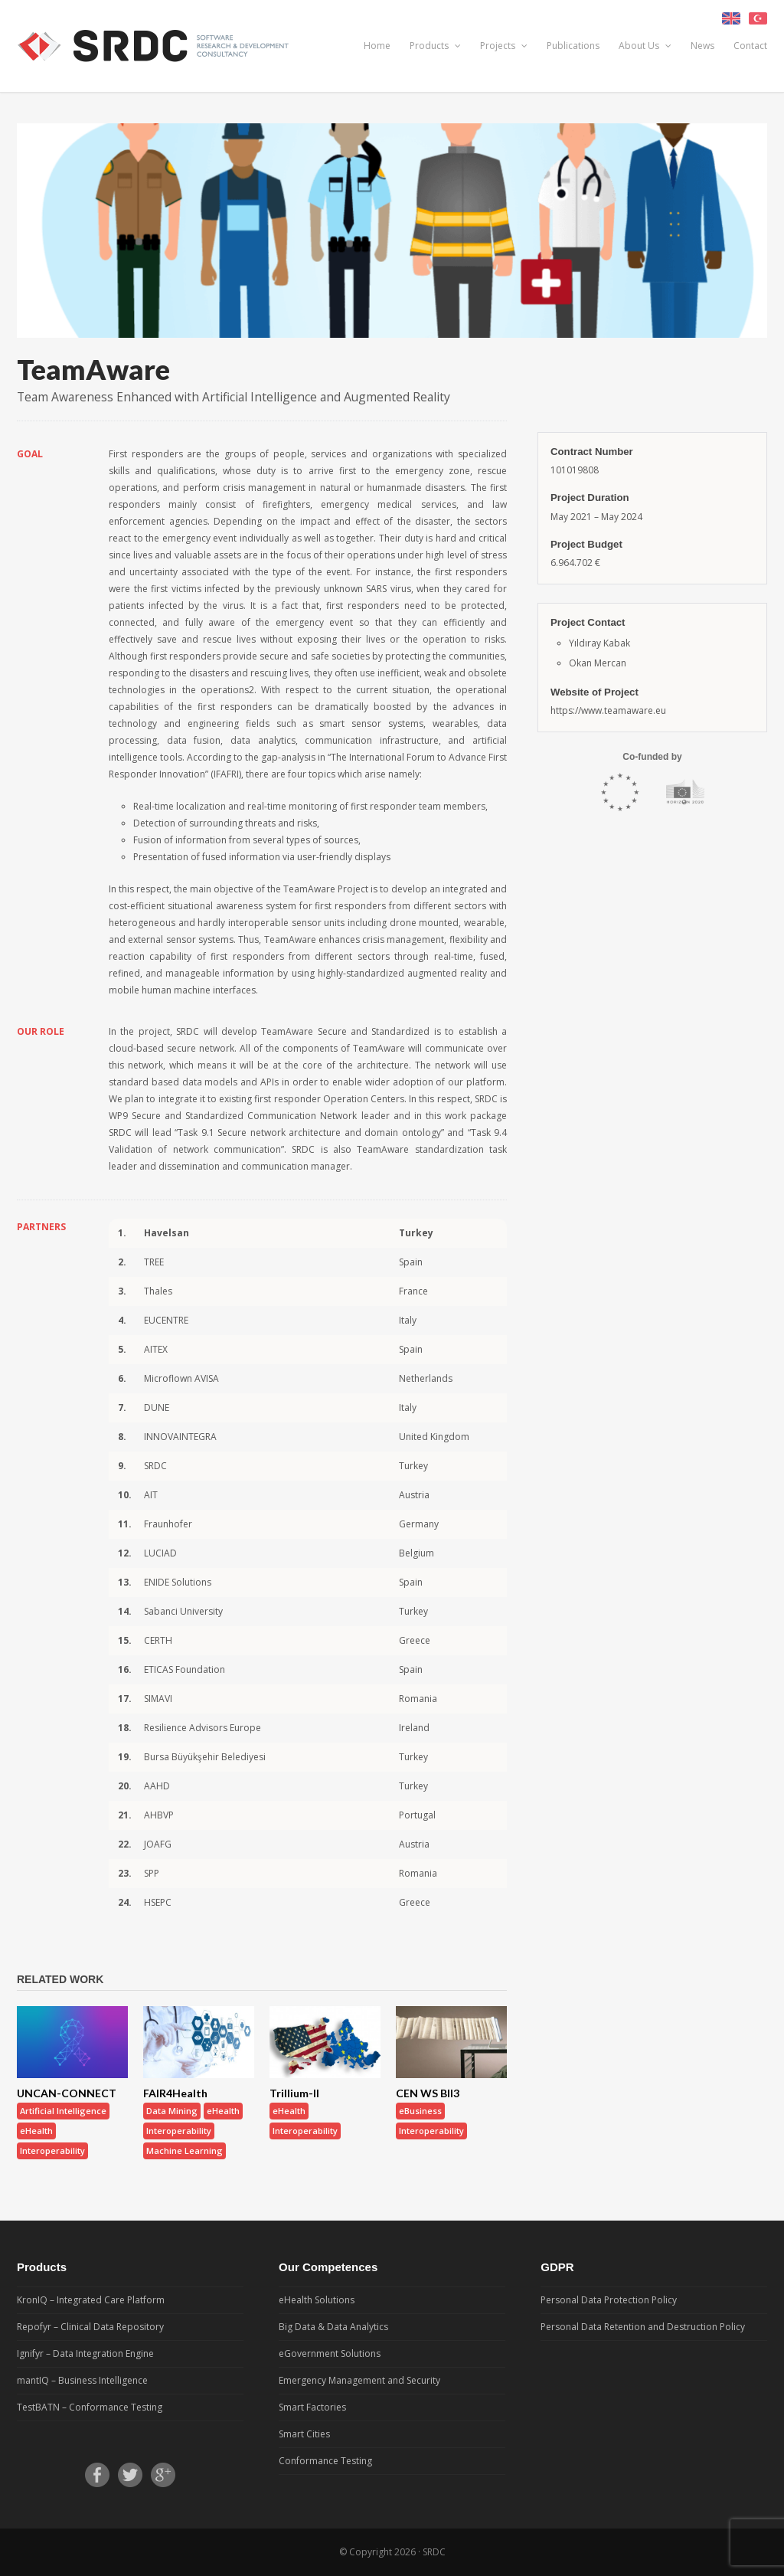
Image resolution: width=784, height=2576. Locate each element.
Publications (573, 45)
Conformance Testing (325, 2460)
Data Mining (172, 2110)
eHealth (36, 2130)
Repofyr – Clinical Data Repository (90, 2326)
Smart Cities (304, 2433)
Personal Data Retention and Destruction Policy (643, 2326)
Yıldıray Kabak (599, 643)
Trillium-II (294, 2093)
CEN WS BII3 (427, 2093)
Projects (504, 45)
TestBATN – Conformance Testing (89, 2407)
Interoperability (52, 2150)
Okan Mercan (597, 662)
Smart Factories (312, 2407)
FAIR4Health (175, 2093)
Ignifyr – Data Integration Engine (85, 2353)
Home (377, 45)
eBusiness (420, 2110)
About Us (645, 45)
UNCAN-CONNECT (66, 2093)
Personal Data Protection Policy (609, 2299)
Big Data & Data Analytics (333, 2326)
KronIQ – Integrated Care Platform (91, 2299)
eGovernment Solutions (330, 2353)
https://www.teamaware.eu (608, 710)
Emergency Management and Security (359, 2380)
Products (435, 45)
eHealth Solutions (316, 2299)
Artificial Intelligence (63, 2110)
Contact (750, 45)
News (702, 45)
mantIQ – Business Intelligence (82, 2380)
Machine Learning (184, 2150)
